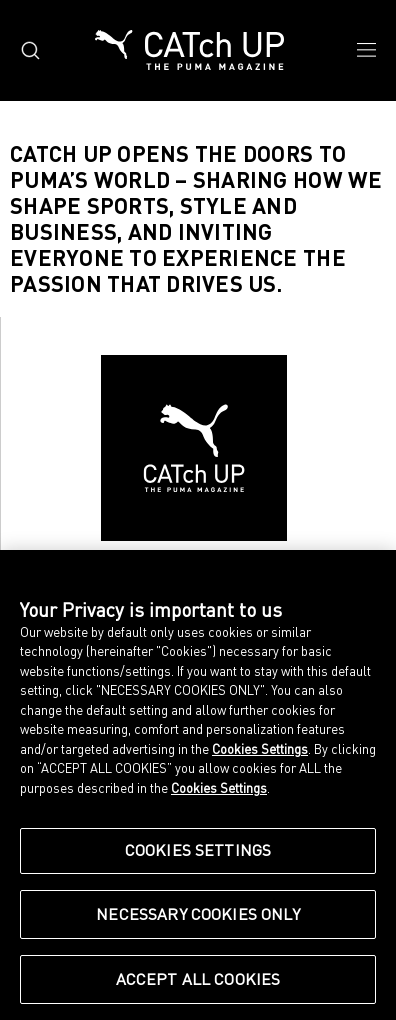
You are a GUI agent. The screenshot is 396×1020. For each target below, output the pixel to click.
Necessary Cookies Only (198, 914)
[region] (198, 785)
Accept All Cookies (198, 979)
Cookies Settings (260, 749)
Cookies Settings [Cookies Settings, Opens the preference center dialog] (198, 850)
